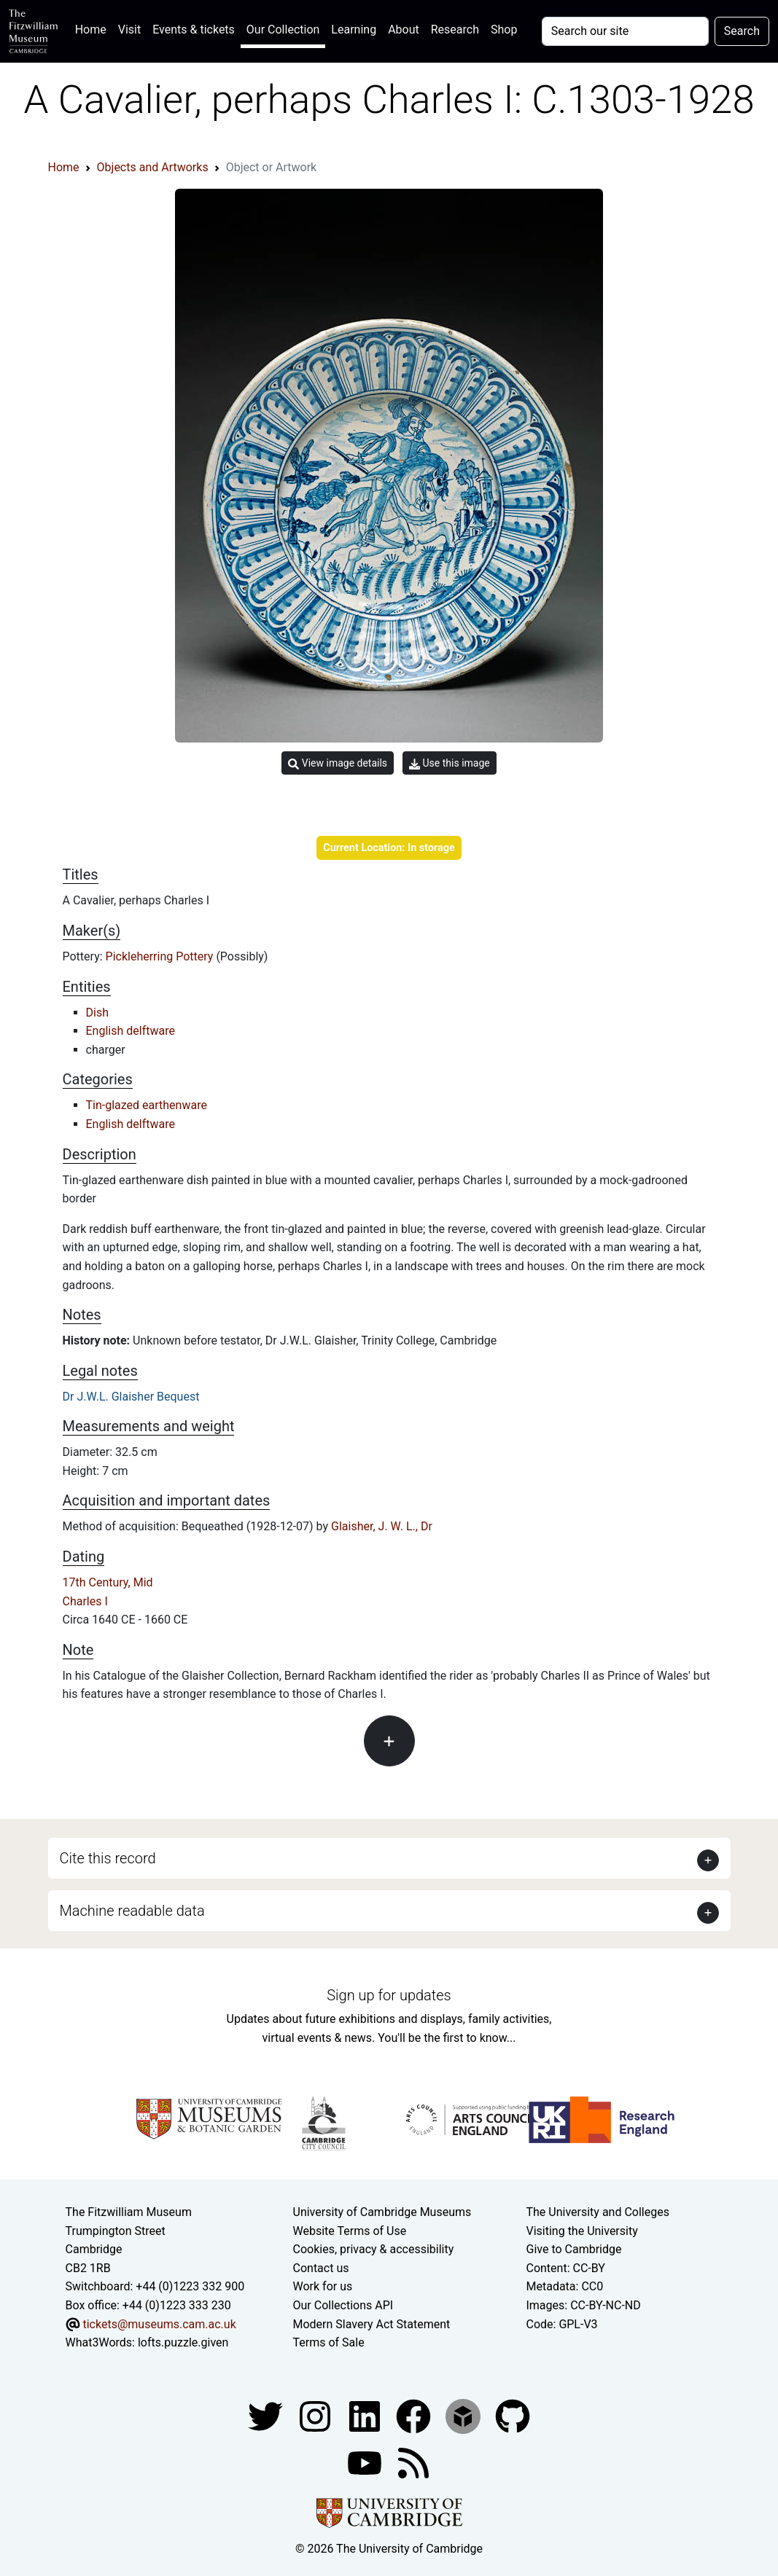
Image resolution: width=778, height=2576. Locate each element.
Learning (353, 29)
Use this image (449, 763)
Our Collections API (343, 2305)
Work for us (323, 2286)
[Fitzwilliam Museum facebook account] (366, 2415)
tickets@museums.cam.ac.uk (159, 2324)
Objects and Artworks (153, 167)
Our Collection (282, 29)
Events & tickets (193, 29)
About (403, 29)
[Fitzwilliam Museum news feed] (413, 2462)
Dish (97, 1012)
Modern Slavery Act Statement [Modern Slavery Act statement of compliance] (372, 2324)
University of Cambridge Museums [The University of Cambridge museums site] (382, 2212)
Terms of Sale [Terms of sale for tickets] (329, 2342)
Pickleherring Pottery (161, 956)
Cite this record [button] (108, 1858)
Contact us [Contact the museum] (321, 2268)
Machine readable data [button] (132, 1910)
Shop (504, 29)
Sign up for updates (389, 1995)
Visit (129, 29)
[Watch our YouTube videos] (366, 2462)
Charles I (85, 1601)
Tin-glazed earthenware (146, 1105)
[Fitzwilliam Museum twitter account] (267, 2415)
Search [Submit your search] (742, 31)
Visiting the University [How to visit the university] (581, 2231)
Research (455, 29)
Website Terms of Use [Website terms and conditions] (350, 2231)
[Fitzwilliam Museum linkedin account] (415, 2415)
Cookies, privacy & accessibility (373, 2249)
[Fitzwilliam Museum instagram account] (316, 2415)
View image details (337, 763)
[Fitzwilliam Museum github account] (512, 2415)
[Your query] (625, 31)
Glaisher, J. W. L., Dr (381, 1526)
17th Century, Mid (108, 1582)
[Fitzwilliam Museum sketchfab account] (464, 2415)
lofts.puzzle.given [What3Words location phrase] (183, 2342)
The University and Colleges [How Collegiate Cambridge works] (597, 2212)
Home (93, 28)
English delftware (130, 1031)
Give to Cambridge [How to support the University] (573, 2249)
